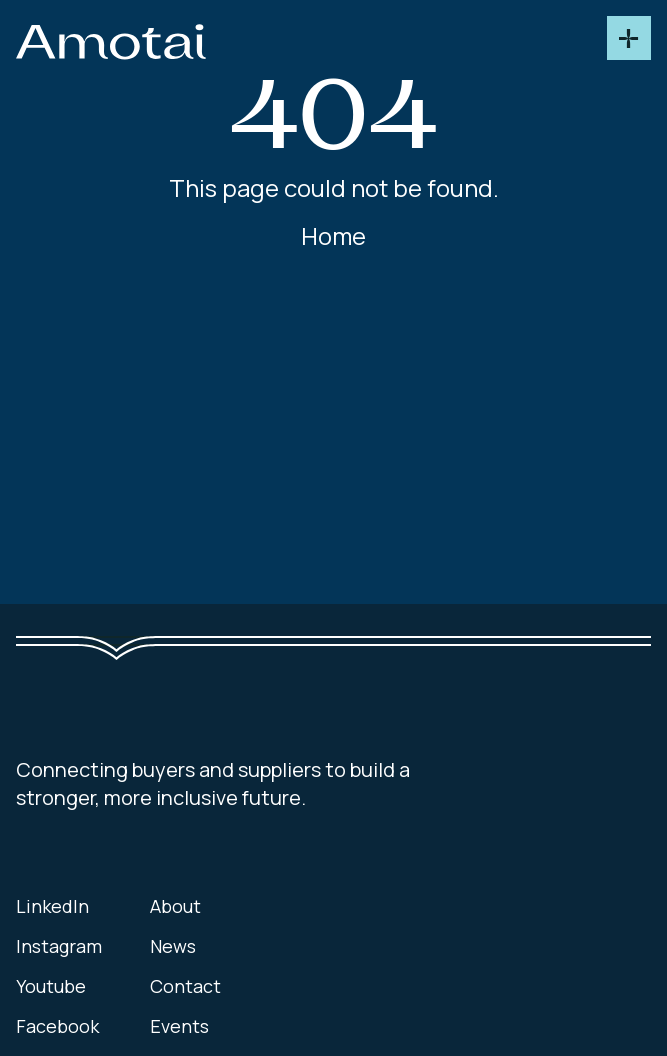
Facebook (57, 1026)
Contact (185, 986)
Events (179, 1026)
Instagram (59, 946)
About (175, 906)
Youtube (51, 986)
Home (333, 236)
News (173, 946)
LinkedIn (52, 906)
